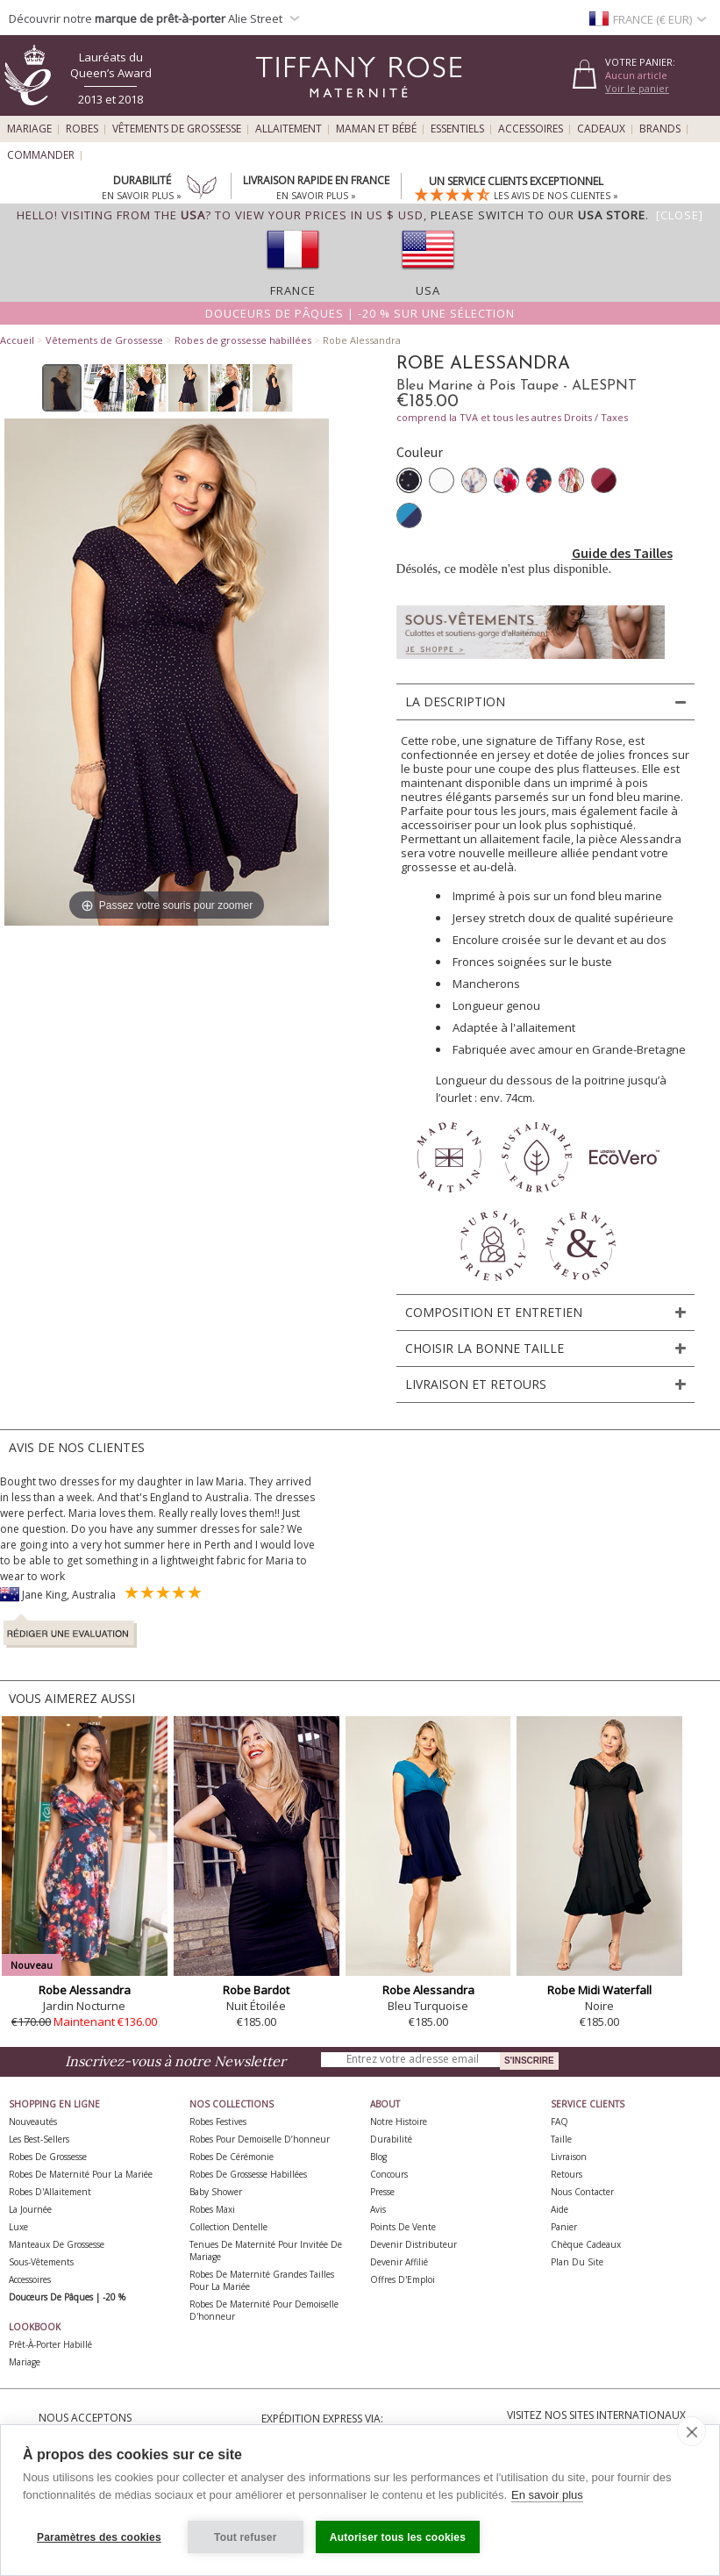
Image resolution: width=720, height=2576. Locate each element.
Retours (566, 2174)
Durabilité (391, 2139)
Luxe (18, 2227)
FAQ (559, 2121)
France (293, 290)
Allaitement (288, 129)
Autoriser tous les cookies (398, 2537)
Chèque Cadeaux (586, 2244)
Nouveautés (33, 2121)
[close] (691, 2431)
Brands (660, 129)
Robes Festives (217, 2121)
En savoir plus (547, 2494)
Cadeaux (601, 129)
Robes (82, 129)
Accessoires (530, 129)
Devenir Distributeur (413, 2244)
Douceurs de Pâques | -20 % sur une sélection (360, 313)
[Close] (679, 215)
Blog (378, 2156)
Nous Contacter (582, 2192)
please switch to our (538, 215)
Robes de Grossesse (48, 2156)
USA (428, 290)
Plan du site (577, 2262)
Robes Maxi (212, 2209)
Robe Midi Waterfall (599, 1990)
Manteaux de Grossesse (56, 2244)
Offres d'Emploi (402, 2279)
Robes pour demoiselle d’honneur (259, 2139)
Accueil (17, 340)
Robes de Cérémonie (231, 2156)
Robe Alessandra (85, 1990)
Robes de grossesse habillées (243, 340)
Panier (564, 2227)
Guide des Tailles (622, 553)
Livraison (569, 2156)
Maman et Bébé (376, 129)
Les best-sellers (39, 2139)
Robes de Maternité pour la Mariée (81, 2174)
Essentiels (457, 129)
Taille (561, 2139)
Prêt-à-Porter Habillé (50, 2344)
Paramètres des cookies (99, 2537)
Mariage (29, 129)
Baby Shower (215, 2192)
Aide (559, 2209)
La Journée (30, 2209)
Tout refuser (245, 2537)
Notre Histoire (398, 2121)
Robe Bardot (256, 1990)
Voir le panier (637, 88)
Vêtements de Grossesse (176, 129)
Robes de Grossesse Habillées (248, 2174)
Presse (382, 2192)
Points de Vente (403, 2227)
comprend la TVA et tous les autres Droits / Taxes (512, 417)
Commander (41, 155)
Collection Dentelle (228, 2227)
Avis (378, 2209)
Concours (389, 2174)
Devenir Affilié (399, 2262)
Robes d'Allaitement (50, 2192)
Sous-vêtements (41, 2262)
